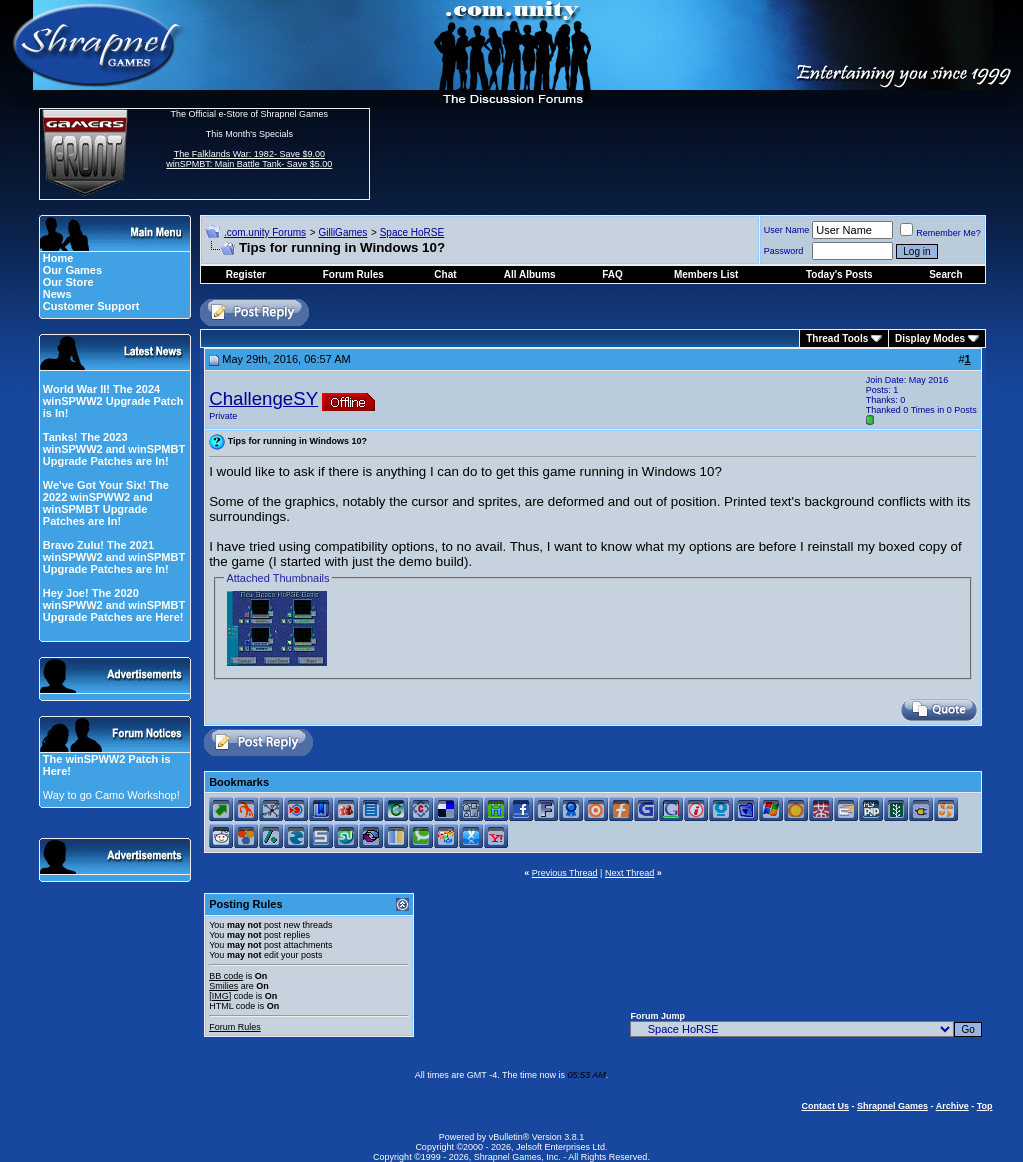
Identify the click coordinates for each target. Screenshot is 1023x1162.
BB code (226, 976)
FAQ (612, 274)
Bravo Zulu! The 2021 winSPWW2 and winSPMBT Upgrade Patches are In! (114, 557)
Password (784, 251)
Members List (706, 274)
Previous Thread (565, 873)
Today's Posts (839, 274)
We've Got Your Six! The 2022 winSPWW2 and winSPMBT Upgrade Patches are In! (106, 503)
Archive (952, 1106)
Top (985, 1106)
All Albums (530, 274)
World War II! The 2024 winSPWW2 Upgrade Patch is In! (113, 401)
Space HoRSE (412, 232)
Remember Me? (940, 233)
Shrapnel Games (892, 1106)
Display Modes (930, 338)
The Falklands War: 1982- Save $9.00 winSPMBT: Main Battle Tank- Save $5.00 (249, 159)
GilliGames (342, 232)
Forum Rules (235, 1027)
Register (246, 274)
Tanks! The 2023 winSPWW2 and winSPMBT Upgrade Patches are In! (114, 449)
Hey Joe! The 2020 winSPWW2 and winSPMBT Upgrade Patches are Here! (114, 605)
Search (945, 274)
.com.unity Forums (265, 232)
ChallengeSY (263, 398)
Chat (445, 274)
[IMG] (220, 996)
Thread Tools (837, 338)
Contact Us (825, 1106)
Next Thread (629, 873)
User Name (787, 230)
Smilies (223, 986)
